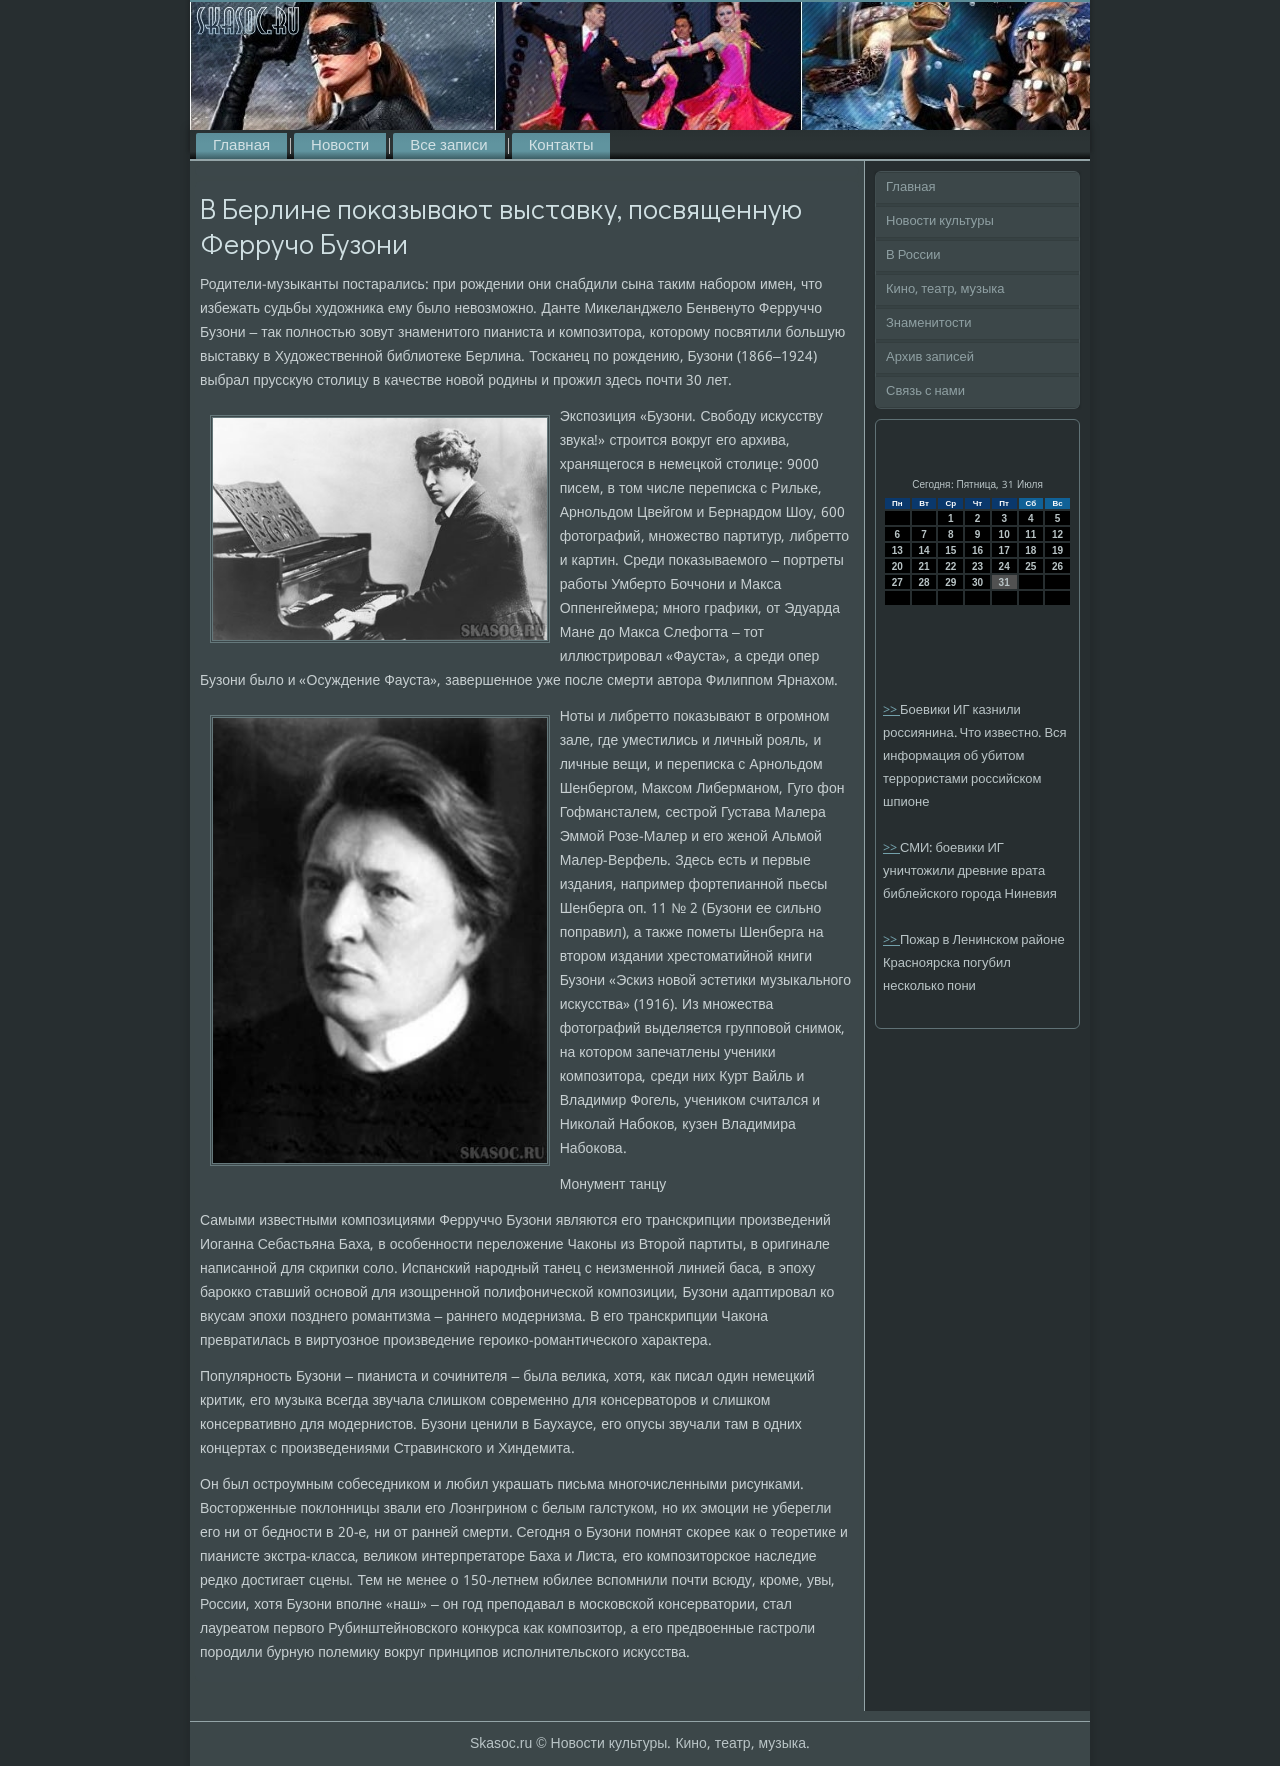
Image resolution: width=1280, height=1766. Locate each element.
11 (1030, 534)
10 (1004, 534)
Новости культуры (940, 221)
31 (1004, 582)
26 (1057, 566)
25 (1030, 566)
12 (1057, 534)
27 (897, 582)
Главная (241, 146)
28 (923, 582)
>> (891, 710)
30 (977, 582)
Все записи (448, 146)
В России (913, 255)
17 (1004, 550)
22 (950, 566)
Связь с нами (925, 391)
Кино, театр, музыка (945, 289)
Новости (340, 146)
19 (1057, 550)
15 (950, 550)
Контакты (561, 146)
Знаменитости (929, 323)
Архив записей (930, 357)
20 (897, 566)
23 (977, 566)
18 (1030, 550)
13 (897, 550)
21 (923, 566)
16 (977, 550)
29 (950, 582)
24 (1004, 566)
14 (923, 550)
